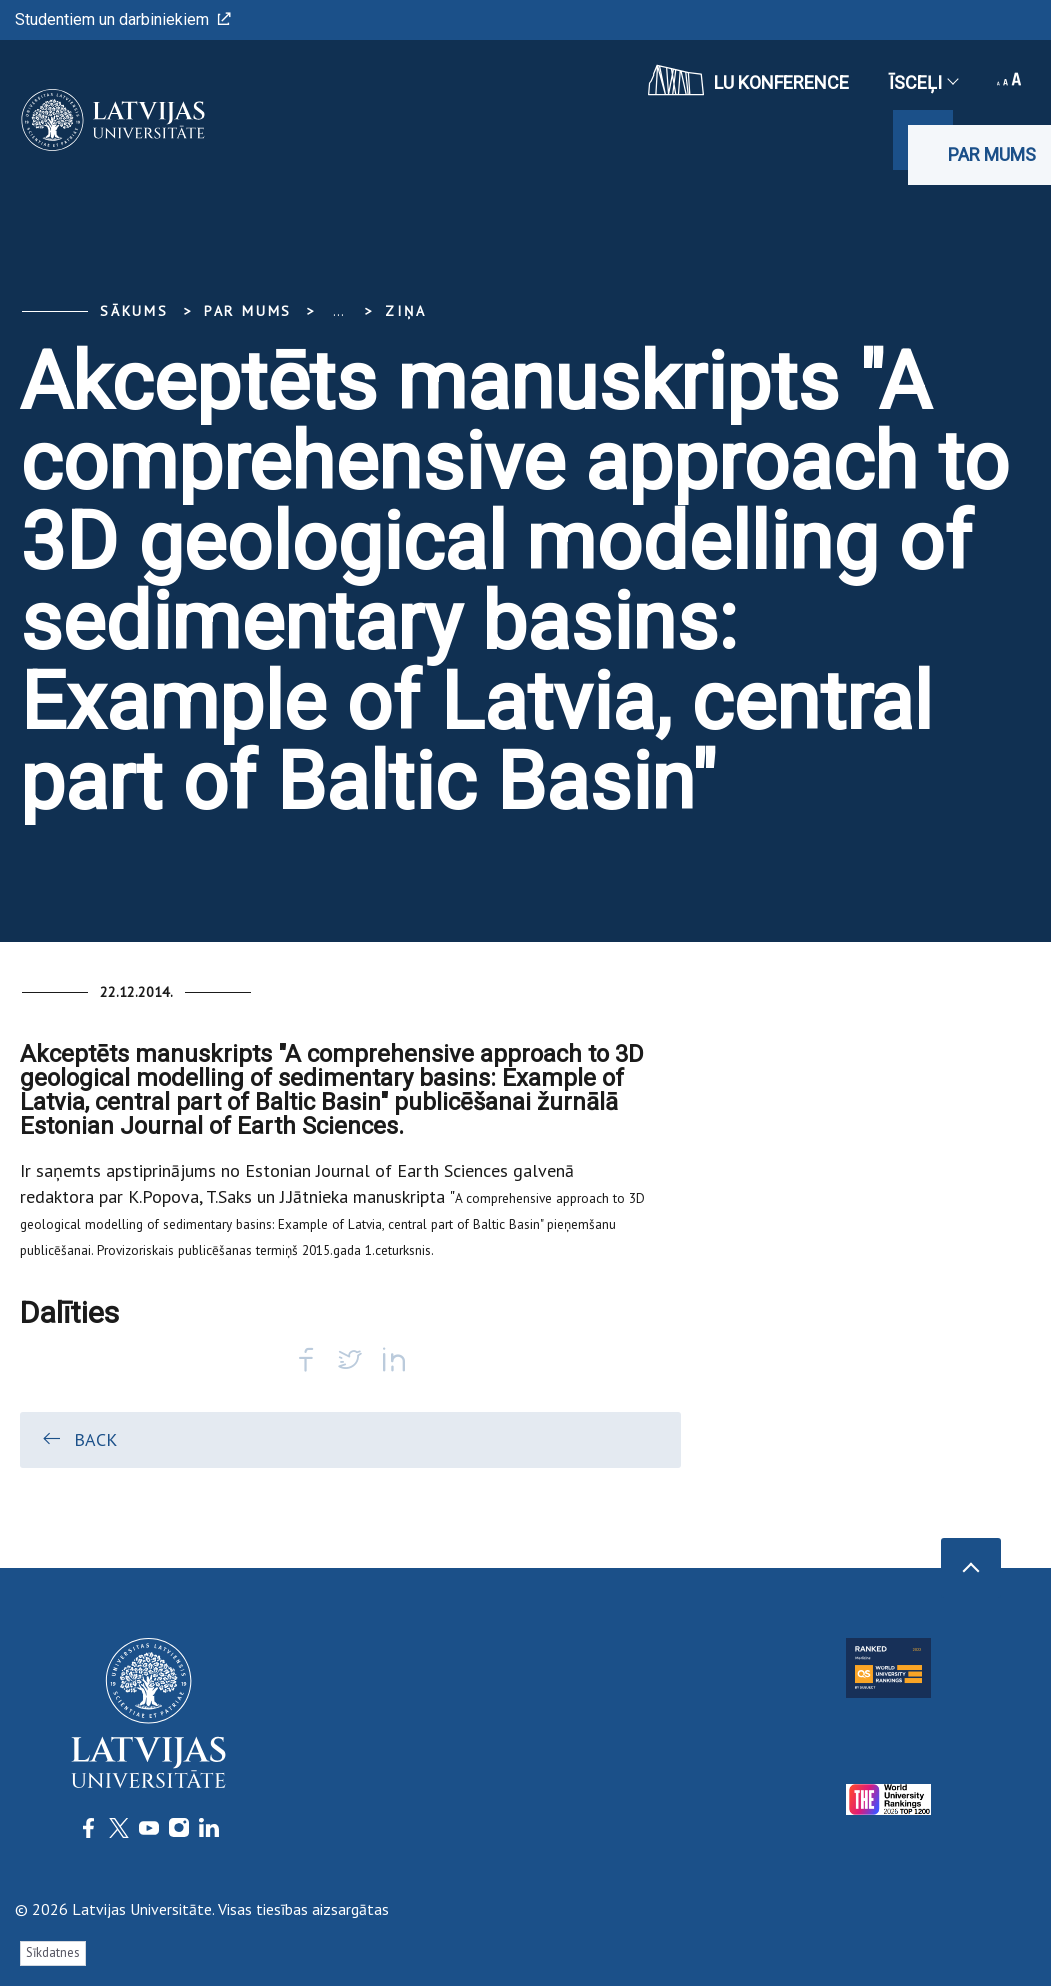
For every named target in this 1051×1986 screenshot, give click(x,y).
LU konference (748, 80)
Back (78, 1439)
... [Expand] (338, 311)
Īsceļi (923, 82)
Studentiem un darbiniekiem (123, 19)
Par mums (992, 154)
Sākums (134, 311)
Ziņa (405, 311)
